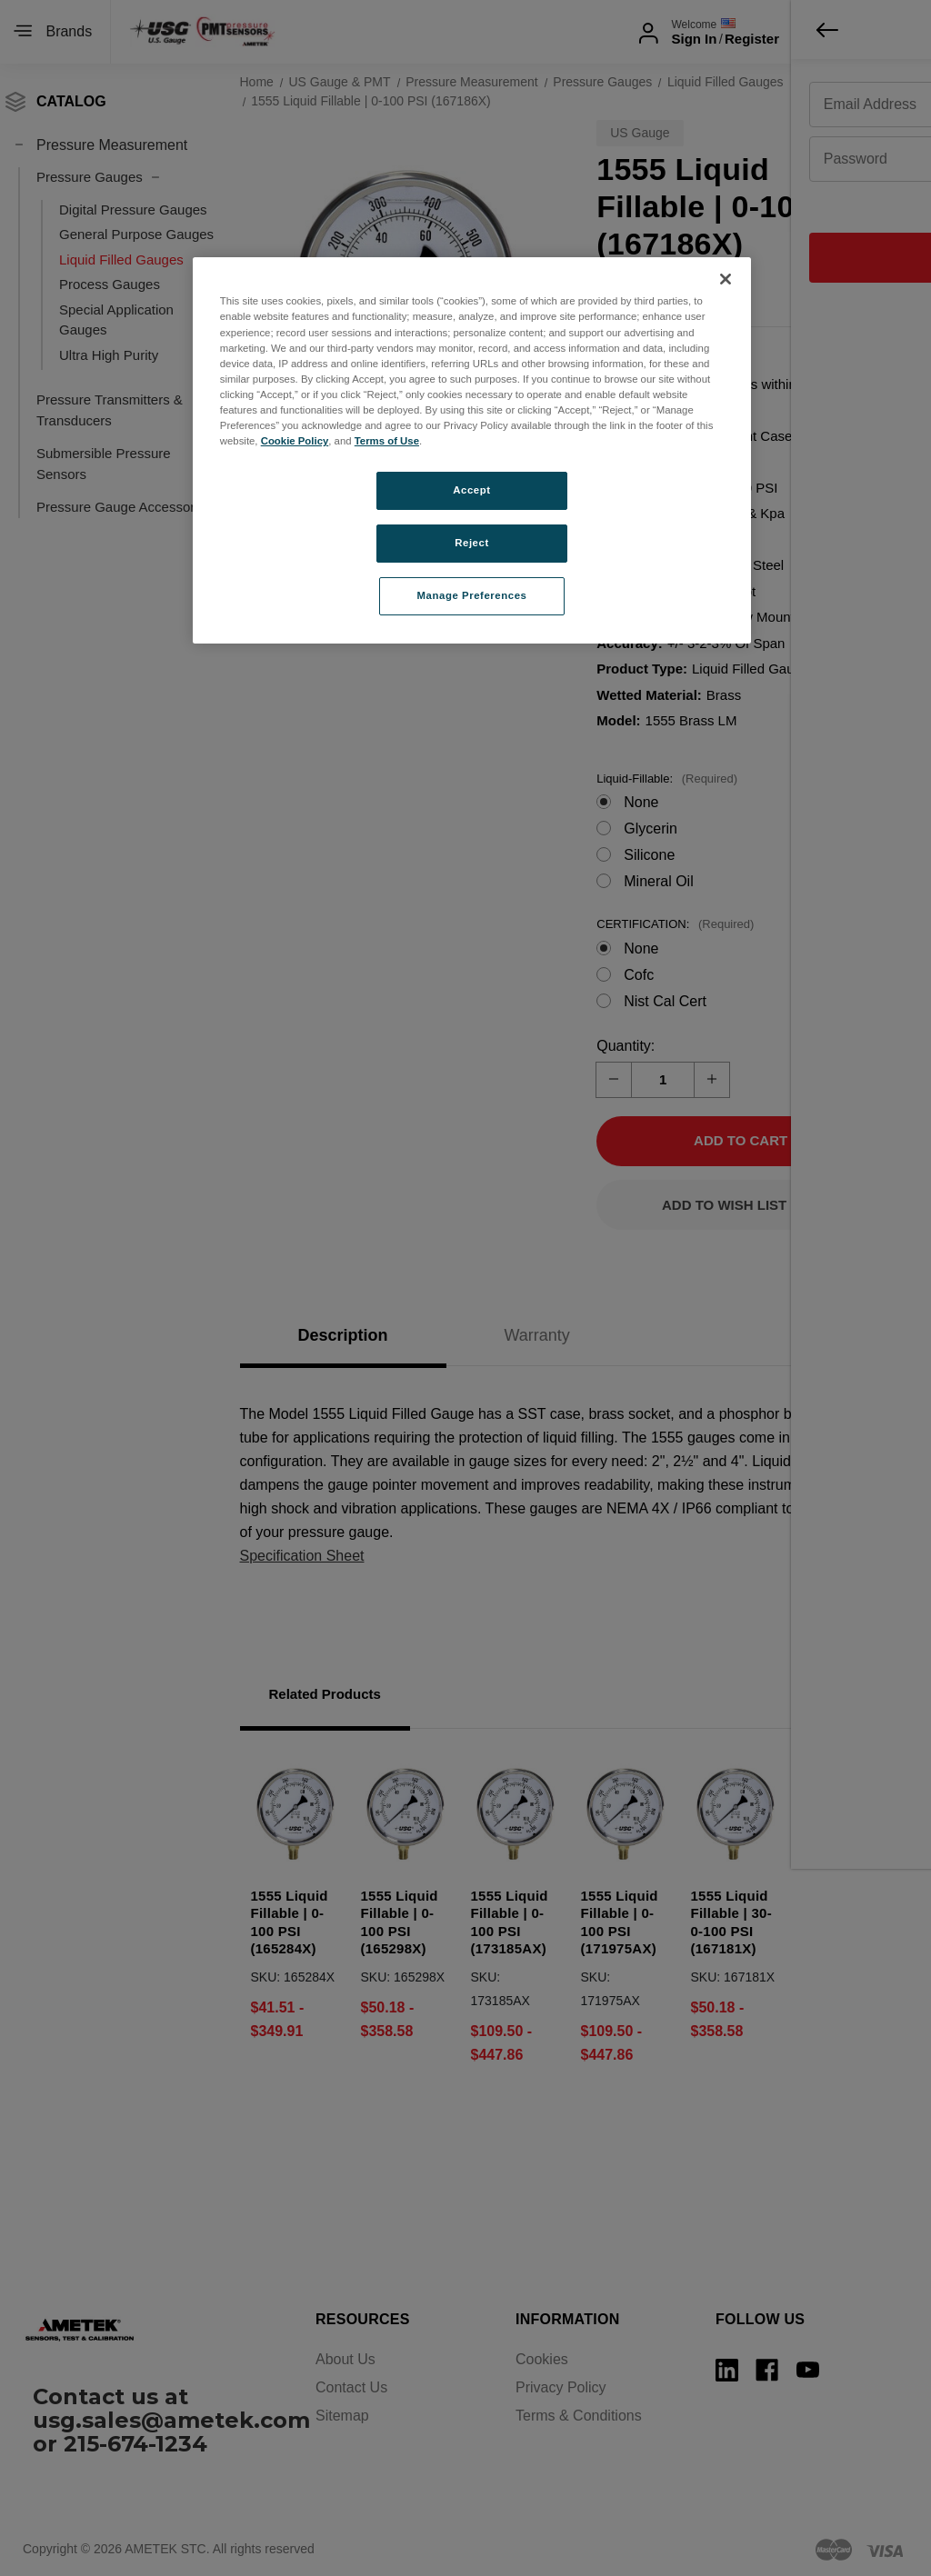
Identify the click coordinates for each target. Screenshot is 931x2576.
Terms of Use (387, 440)
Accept (471, 489)
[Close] (726, 279)
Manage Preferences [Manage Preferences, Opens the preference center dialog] (472, 595)
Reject (472, 542)
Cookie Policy (295, 440)
